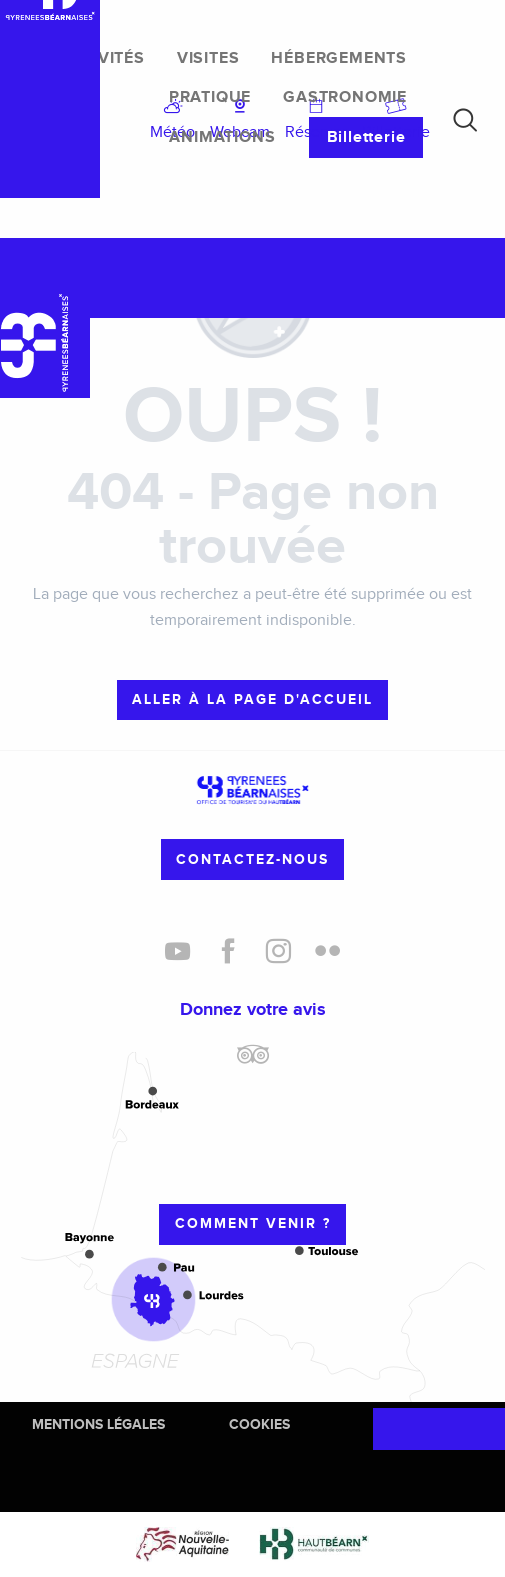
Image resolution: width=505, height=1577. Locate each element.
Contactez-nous (252, 859)
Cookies (259, 1424)
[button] (465, 120)
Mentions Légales (98, 1424)
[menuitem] (103, 59)
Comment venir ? (253, 1223)
